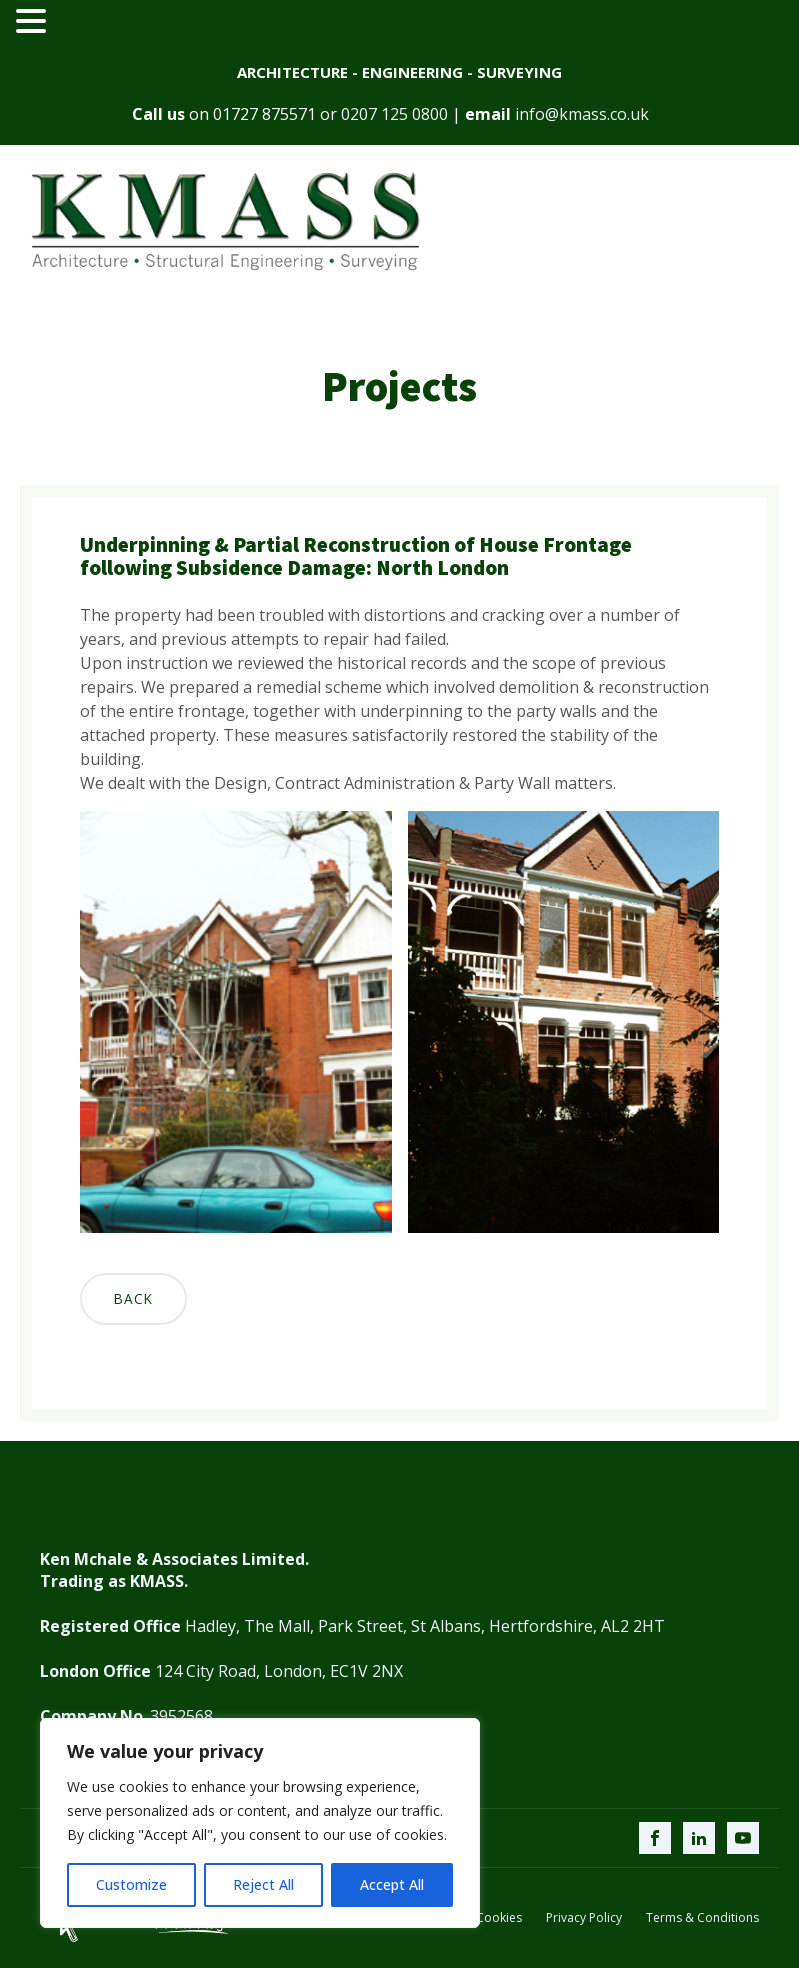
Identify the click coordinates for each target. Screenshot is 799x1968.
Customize (131, 1884)
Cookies (499, 1918)
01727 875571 (264, 114)
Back (133, 1298)
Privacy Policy (584, 1918)
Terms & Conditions (702, 1918)
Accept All (392, 1884)
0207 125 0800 (394, 114)
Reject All (263, 1884)
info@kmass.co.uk (582, 114)
